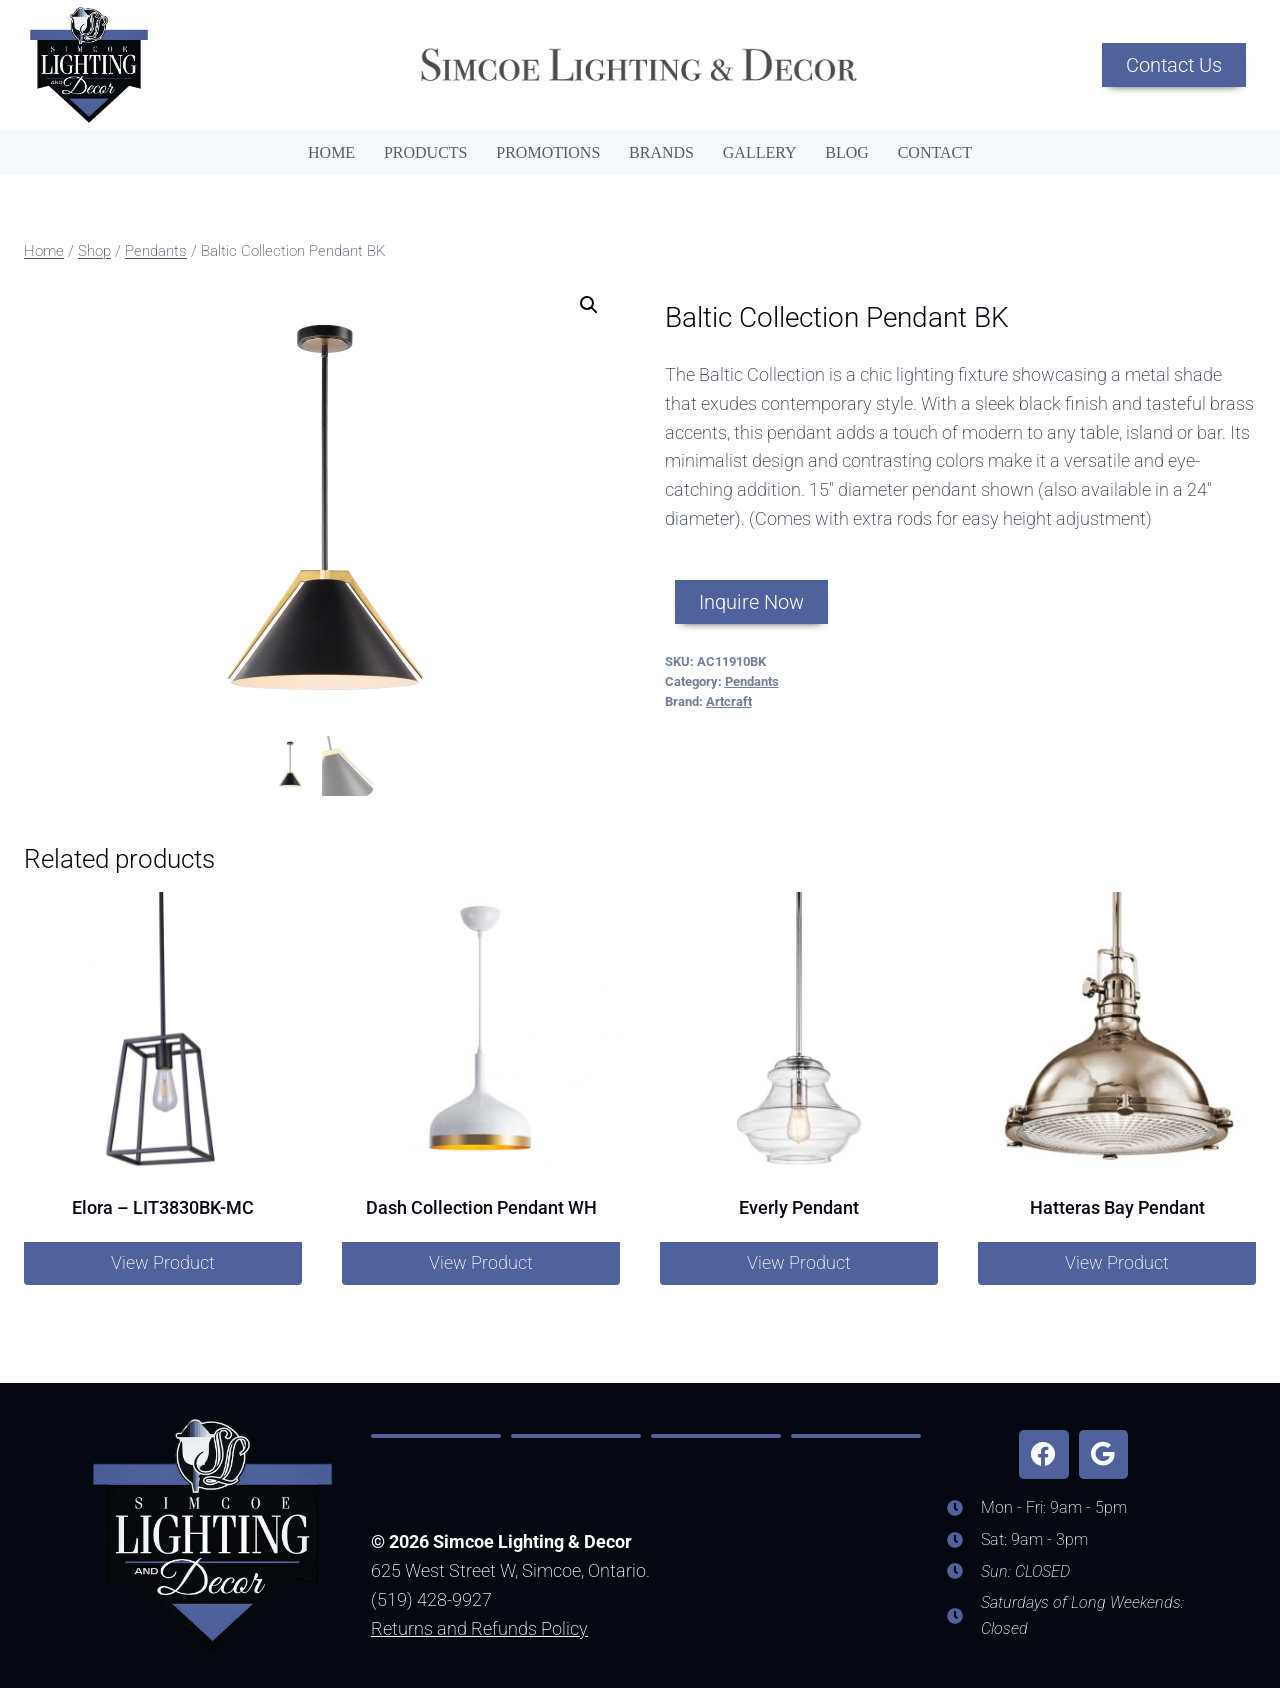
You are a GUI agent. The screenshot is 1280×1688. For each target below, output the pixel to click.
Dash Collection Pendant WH (481, 1207)
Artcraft (729, 701)
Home (331, 152)
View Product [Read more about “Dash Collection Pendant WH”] (481, 1262)
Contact (935, 152)
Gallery (760, 152)
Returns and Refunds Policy (479, 1628)
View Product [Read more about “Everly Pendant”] (799, 1262)
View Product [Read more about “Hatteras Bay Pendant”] (1117, 1262)
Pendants (752, 681)
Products (426, 152)
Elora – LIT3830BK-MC (163, 1207)
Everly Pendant (799, 1207)
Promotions (548, 152)
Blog (847, 152)
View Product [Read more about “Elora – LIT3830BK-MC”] (163, 1262)
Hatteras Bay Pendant (1117, 1207)
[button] (589, 305)
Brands (661, 152)
